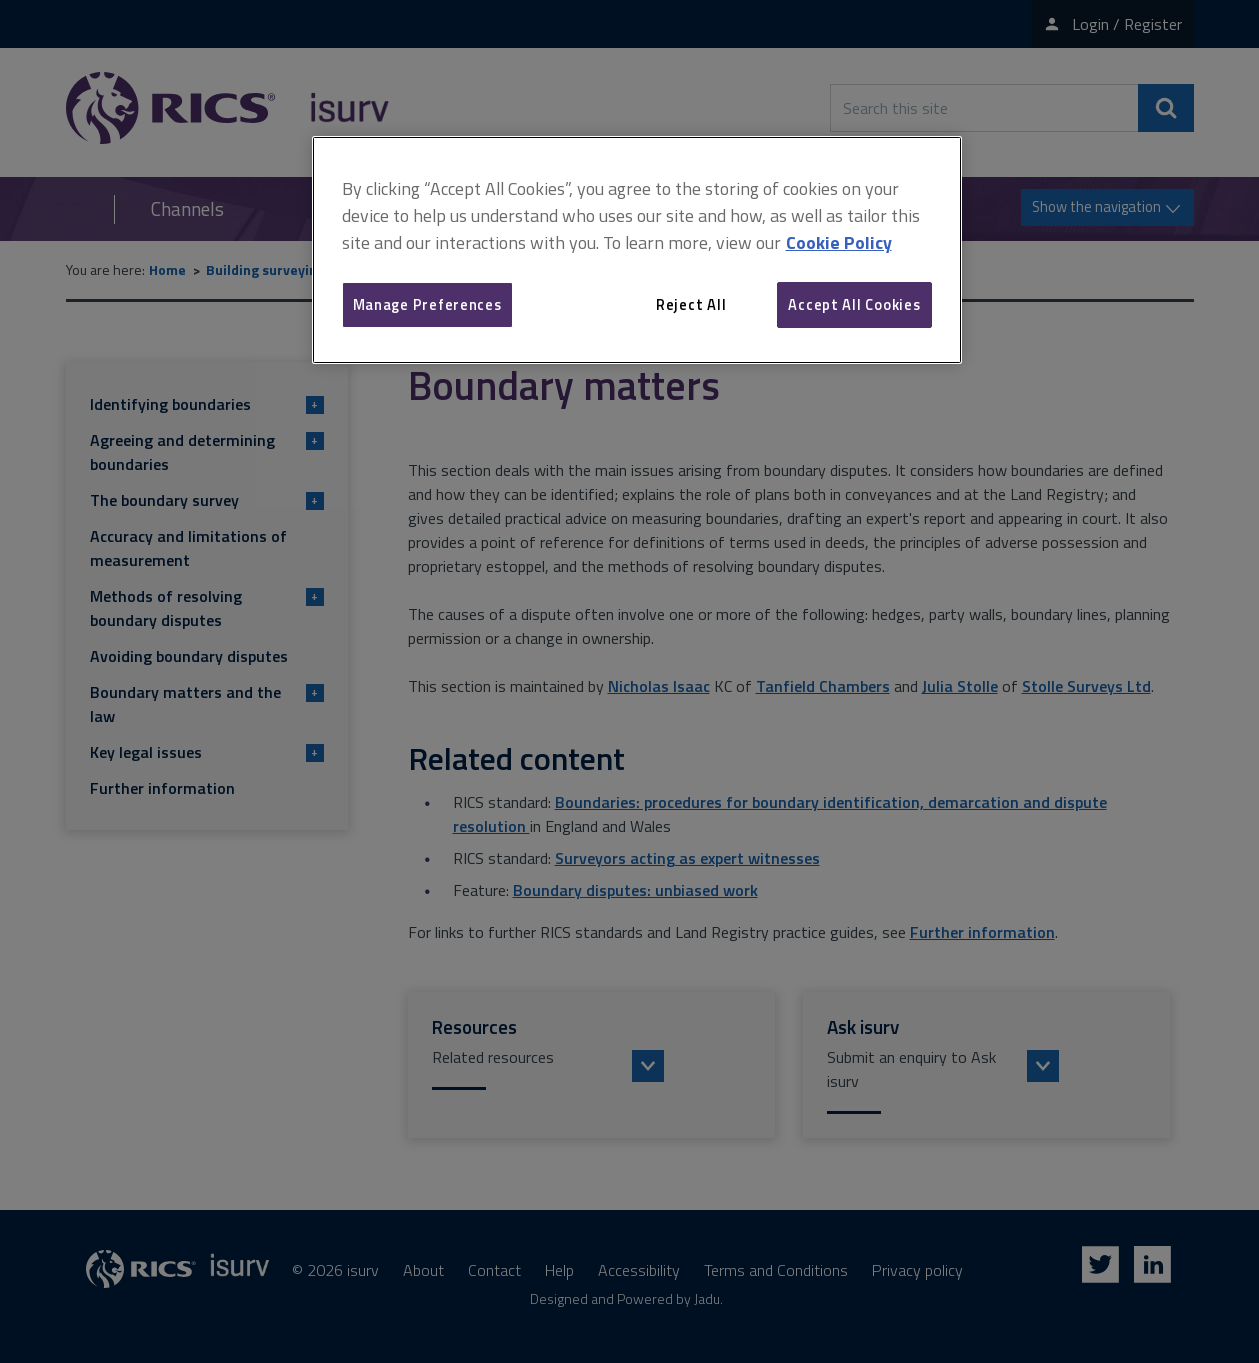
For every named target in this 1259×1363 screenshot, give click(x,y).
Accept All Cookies (854, 304)
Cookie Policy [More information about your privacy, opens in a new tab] (839, 242)
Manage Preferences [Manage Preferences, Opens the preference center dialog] (427, 304)
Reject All (691, 304)
